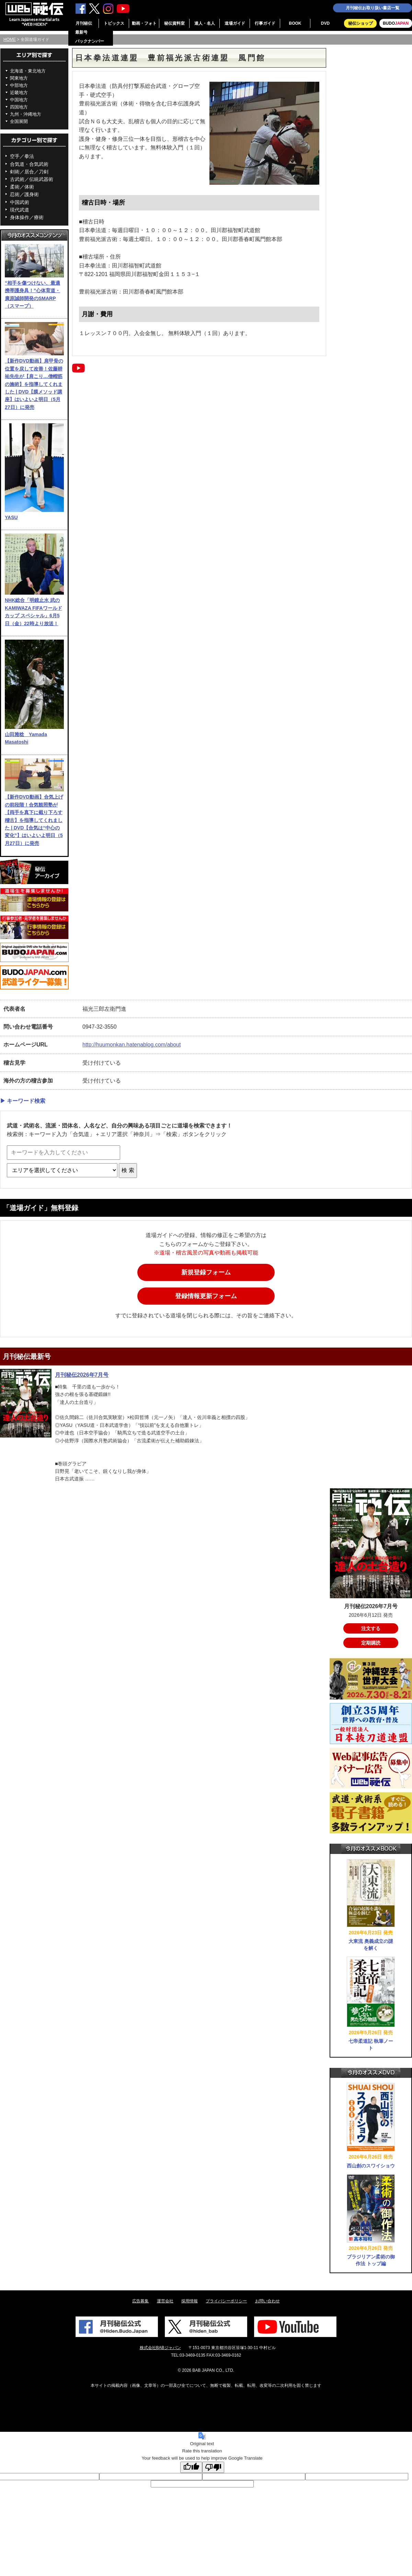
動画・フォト (144, 23)
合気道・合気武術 (29, 164)
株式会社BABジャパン (160, 2347)
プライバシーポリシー (226, 2301)
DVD (325, 23)
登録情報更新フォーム (206, 1296)
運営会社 (165, 2301)
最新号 (81, 32)
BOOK (295, 23)
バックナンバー (89, 41)
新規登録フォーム (206, 1272)
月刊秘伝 (84, 23)
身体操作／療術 (27, 217)
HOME (9, 39)
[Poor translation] (213, 2467)
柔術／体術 (22, 187)
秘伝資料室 (174, 23)
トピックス (114, 23)
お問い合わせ (267, 2301)
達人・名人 (204, 23)
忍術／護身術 (24, 194)
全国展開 (19, 121)
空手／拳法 (22, 156)
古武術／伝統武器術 (31, 179)
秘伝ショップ (360, 23)
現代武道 (19, 210)
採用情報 (189, 2301)
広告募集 (140, 2301)
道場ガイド (235, 23)
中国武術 (19, 202)
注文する (370, 1628)
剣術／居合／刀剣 (29, 171)
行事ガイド (265, 23)
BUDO (396, 23)
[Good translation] (191, 2467)
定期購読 (370, 1643)
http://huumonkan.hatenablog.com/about (131, 1044)
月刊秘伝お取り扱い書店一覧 (372, 7)
